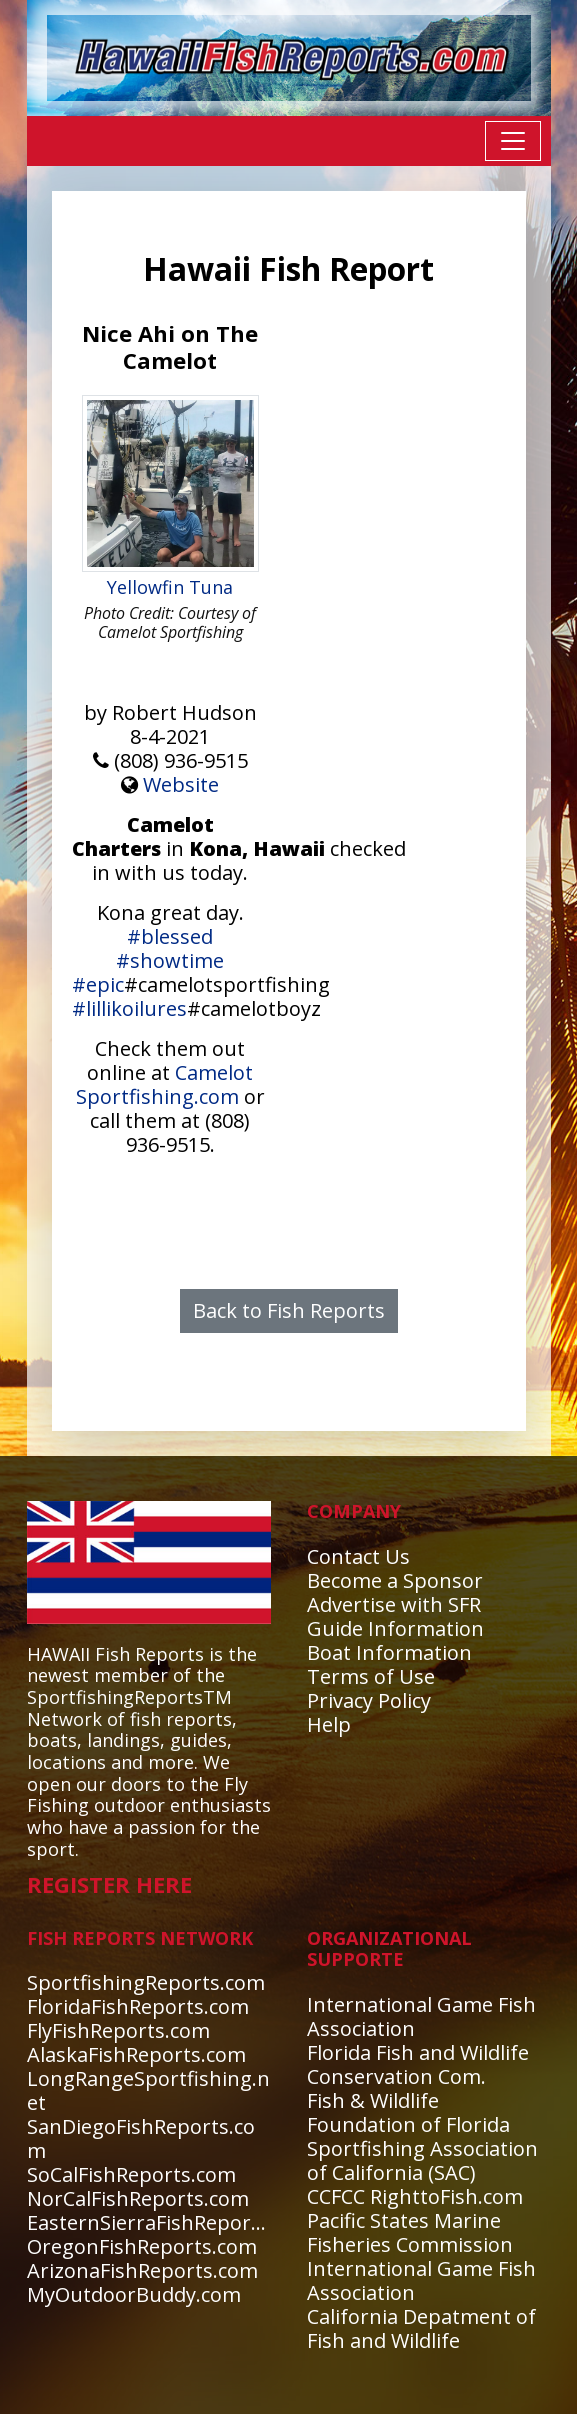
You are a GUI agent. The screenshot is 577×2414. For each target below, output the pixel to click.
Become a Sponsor (395, 1580)
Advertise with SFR (394, 1604)
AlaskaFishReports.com (136, 2054)
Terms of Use (371, 1676)
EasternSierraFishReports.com (170, 2222)
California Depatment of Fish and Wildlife (421, 2328)
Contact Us (358, 1556)
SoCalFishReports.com (131, 2174)
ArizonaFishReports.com (142, 2270)
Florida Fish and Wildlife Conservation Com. (418, 2064)
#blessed (170, 936)
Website (181, 784)
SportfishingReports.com (146, 1982)
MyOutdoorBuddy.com (134, 2294)
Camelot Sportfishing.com (165, 1084)
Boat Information (389, 1652)
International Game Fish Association (421, 2016)
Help (329, 1724)
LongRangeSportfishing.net (148, 2090)
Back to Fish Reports (289, 1310)
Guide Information (395, 1628)
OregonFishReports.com (142, 2246)
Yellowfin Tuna (170, 587)
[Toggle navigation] (513, 141)
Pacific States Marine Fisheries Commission (410, 2232)
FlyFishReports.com (118, 2030)
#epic (98, 984)
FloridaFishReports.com (138, 2006)
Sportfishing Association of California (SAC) (422, 2160)
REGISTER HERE (109, 1884)
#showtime (170, 960)
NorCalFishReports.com (138, 2198)
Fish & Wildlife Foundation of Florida (408, 2112)
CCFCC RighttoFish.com (415, 2196)
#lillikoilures (129, 1008)
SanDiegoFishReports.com (141, 2138)
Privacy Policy (369, 1700)
